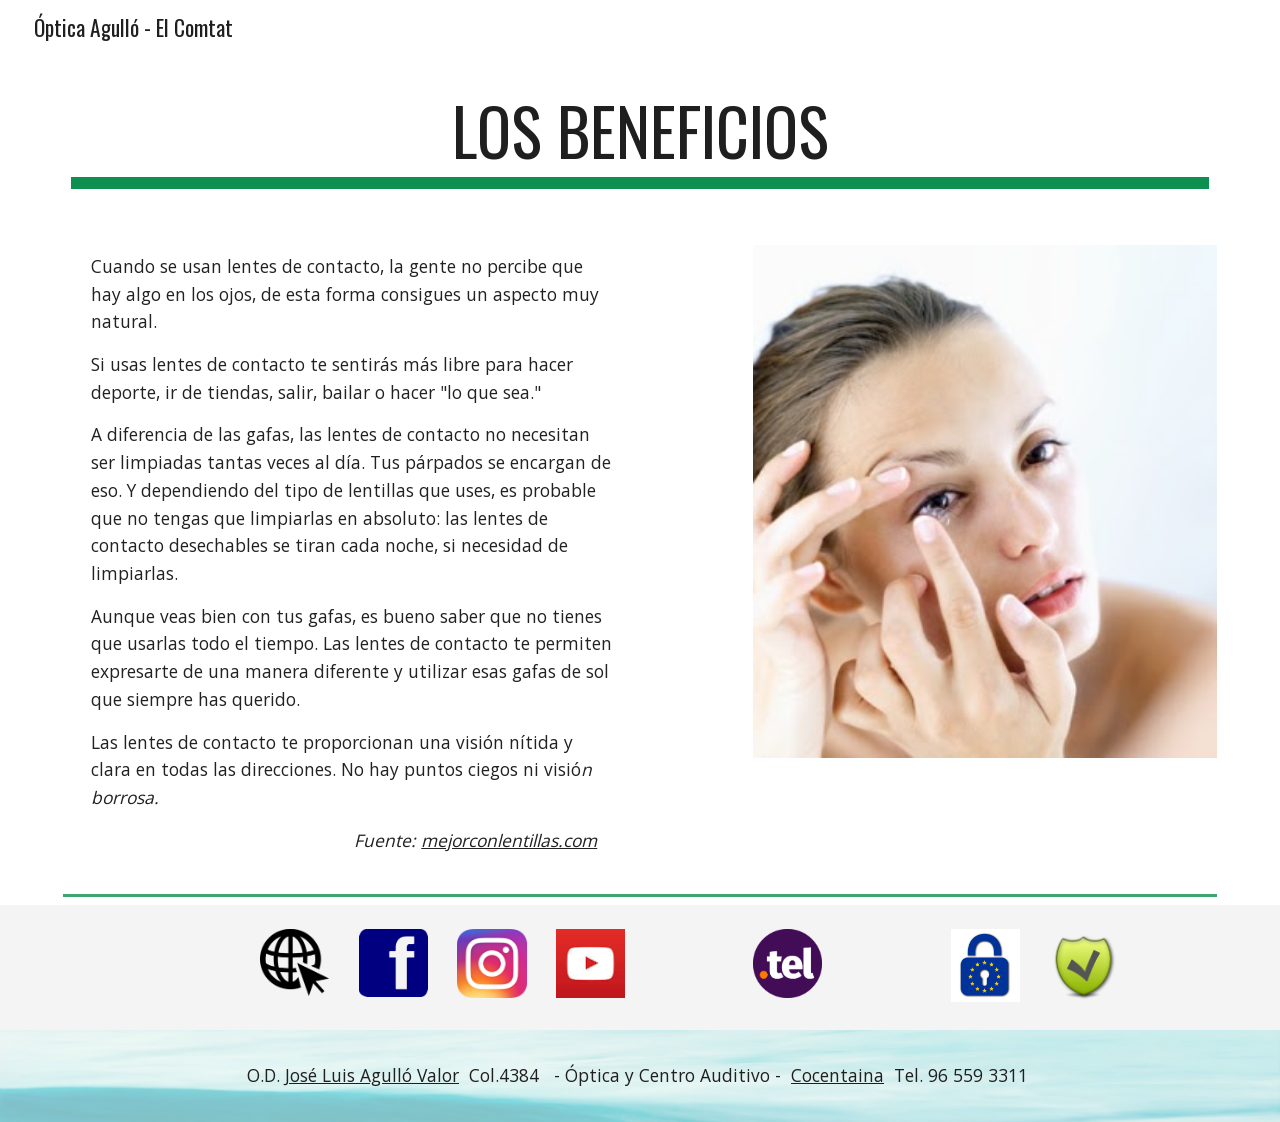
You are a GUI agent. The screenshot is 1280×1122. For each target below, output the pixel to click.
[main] (640, 140)
